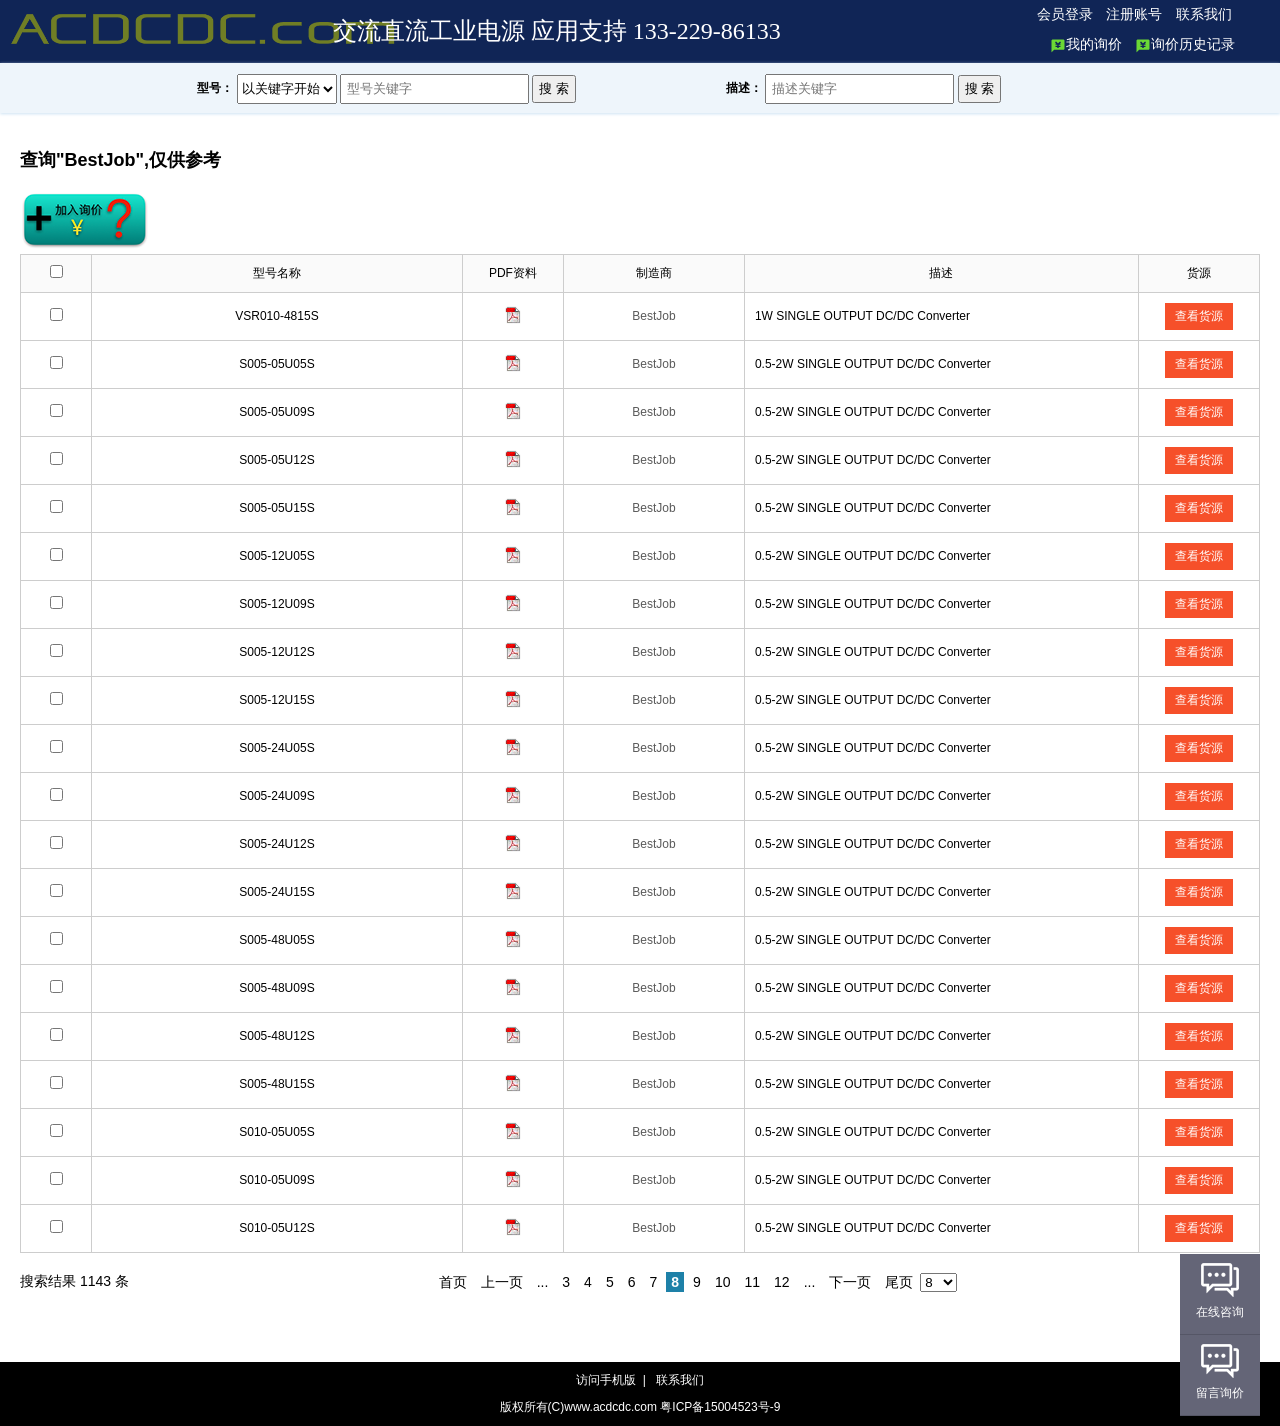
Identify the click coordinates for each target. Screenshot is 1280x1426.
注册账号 (1134, 14)
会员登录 (1065, 14)
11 (752, 1282)
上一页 (502, 1282)
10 (723, 1282)
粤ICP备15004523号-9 (720, 1407)
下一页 (850, 1282)
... (543, 1282)
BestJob (653, 316)
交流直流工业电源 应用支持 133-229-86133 (557, 31)
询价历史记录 (1185, 44)
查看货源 (1199, 316)
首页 (453, 1282)
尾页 (899, 1282)
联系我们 (1204, 14)
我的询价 (1086, 44)
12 (782, 1282)
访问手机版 (607, 1380)
